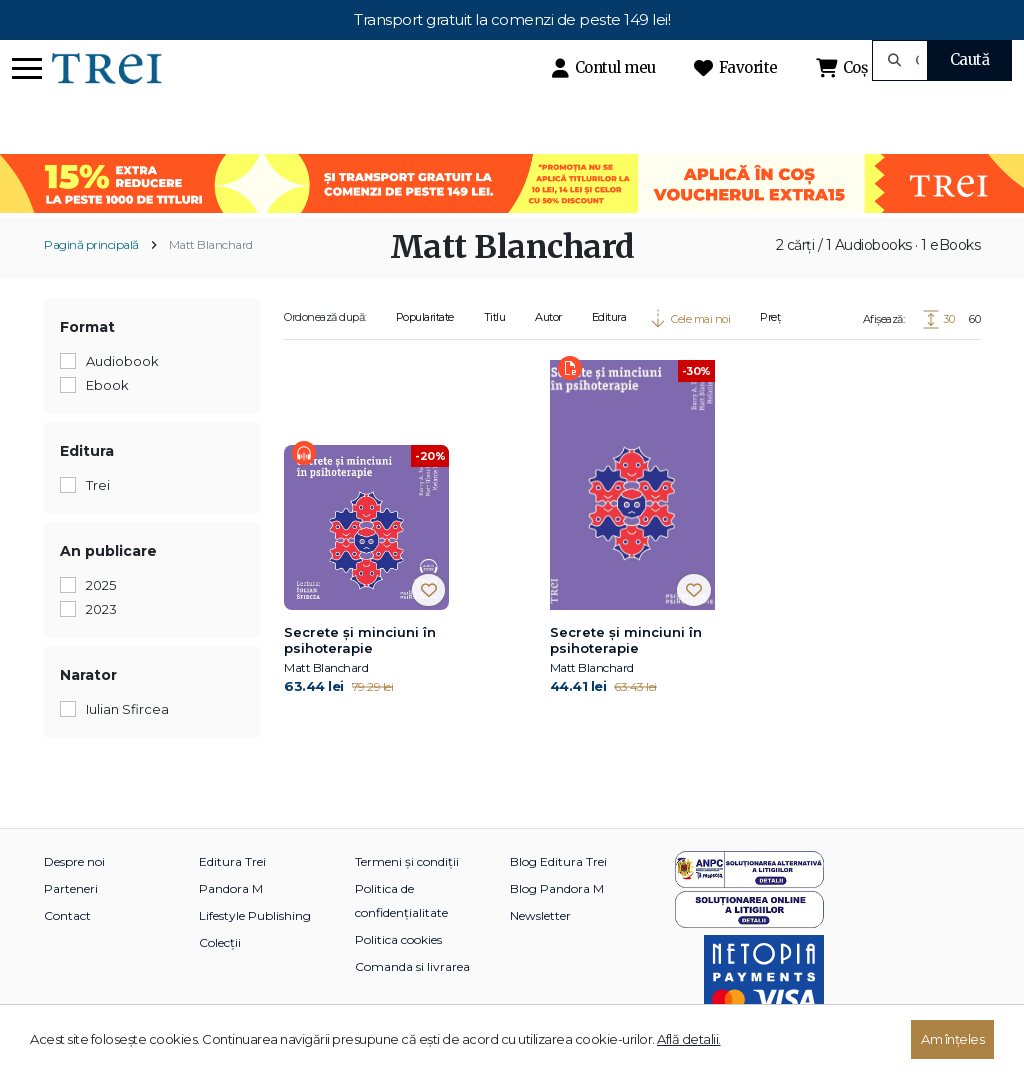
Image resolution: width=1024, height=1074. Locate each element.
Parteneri (71, 888)
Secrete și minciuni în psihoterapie (360, 640)
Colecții (220, 942)
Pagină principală (91, 244)
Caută (970, 59)
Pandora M (231, 888)
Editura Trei (232, 861)
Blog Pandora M (557, 888)
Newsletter (540, 915)
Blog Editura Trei (558, 861)
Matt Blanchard (211, 244)
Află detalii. (689, 1039)
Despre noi (74, 861)
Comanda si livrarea (412, 966)
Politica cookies (398, 939)
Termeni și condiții (407, 861)
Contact (67, 915)
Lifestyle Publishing (255, 915)
